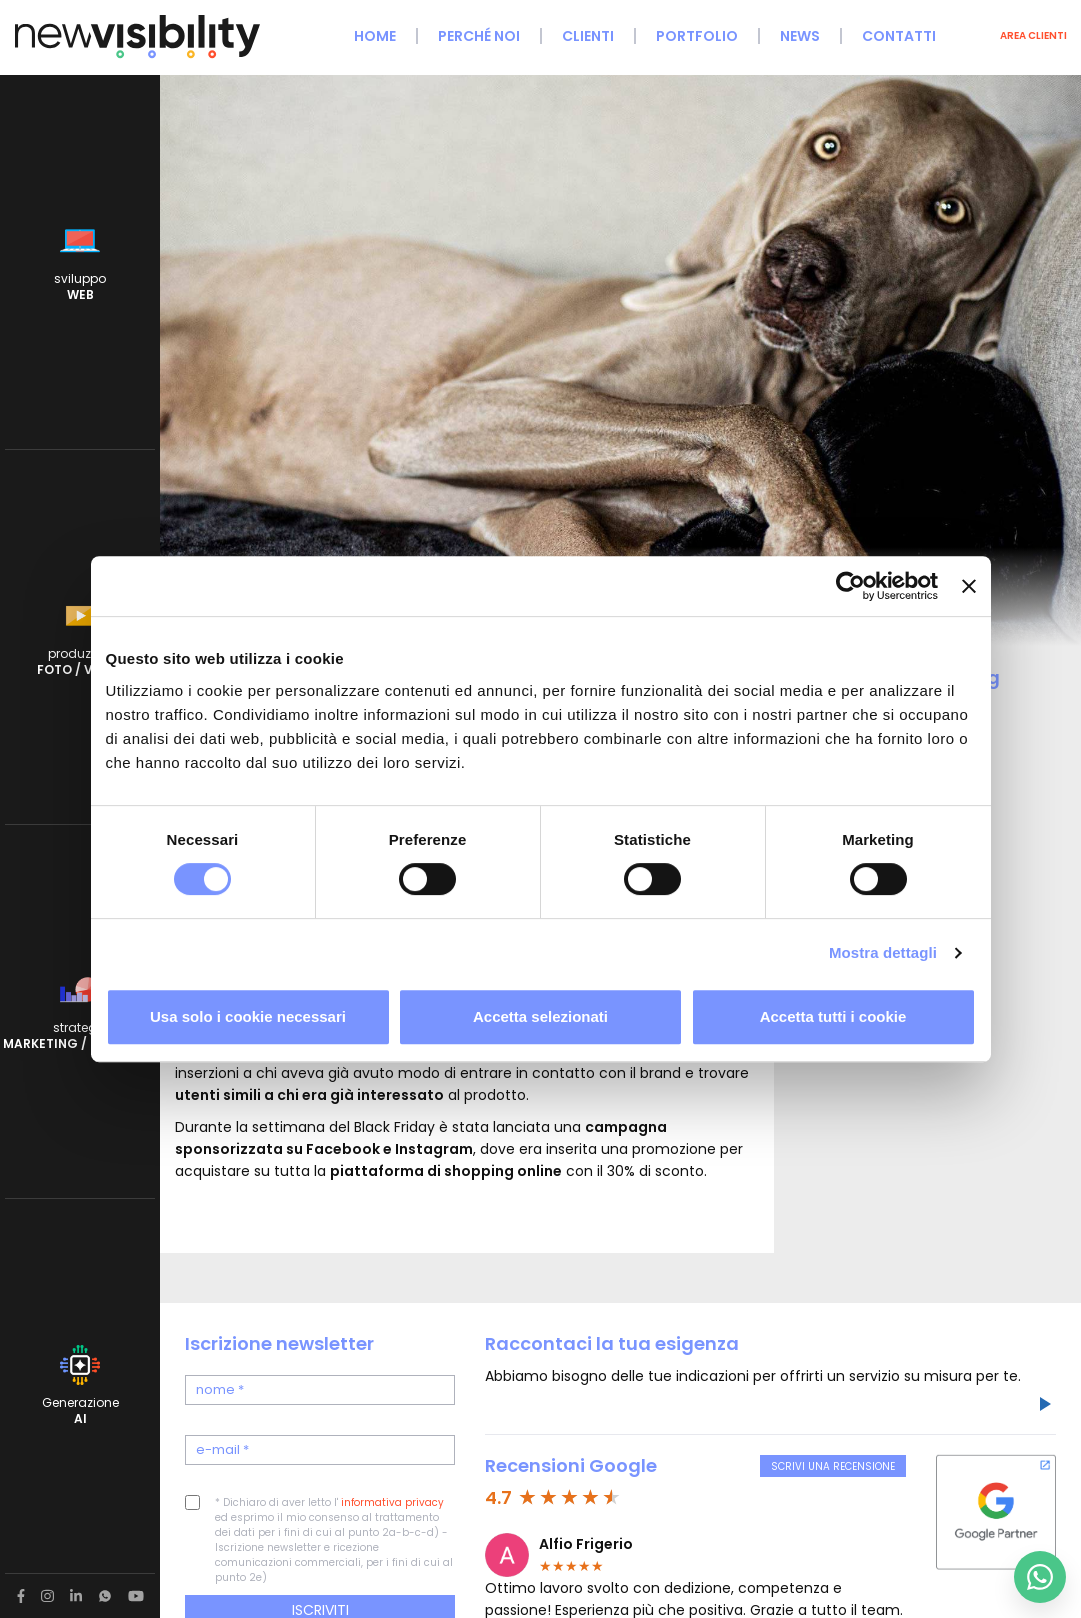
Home (375, 36)
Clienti (588, 36)
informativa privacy (392, 1502)
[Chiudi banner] (969, 586)
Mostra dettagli (883, 952)
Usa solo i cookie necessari (248, 1016)
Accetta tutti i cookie (833, 1016)
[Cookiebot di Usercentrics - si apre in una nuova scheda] (850, 586)
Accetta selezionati (540, 1016)
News (800, 36)
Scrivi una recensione (833, 1466)
